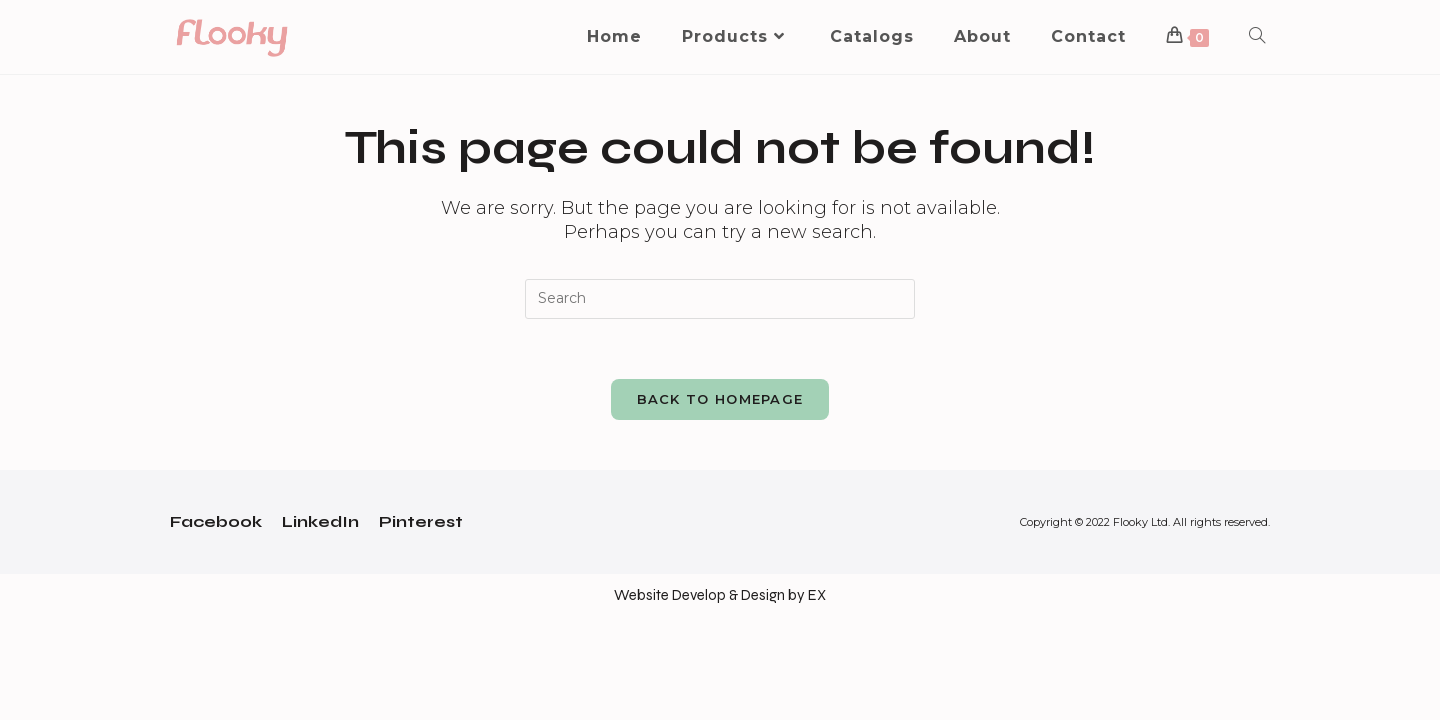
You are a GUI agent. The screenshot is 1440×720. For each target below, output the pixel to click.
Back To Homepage (720, 399)
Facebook (216, 521)
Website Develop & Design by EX (720, 595)
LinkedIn (320, 521)
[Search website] (1257, 37)
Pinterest (421, 521)
